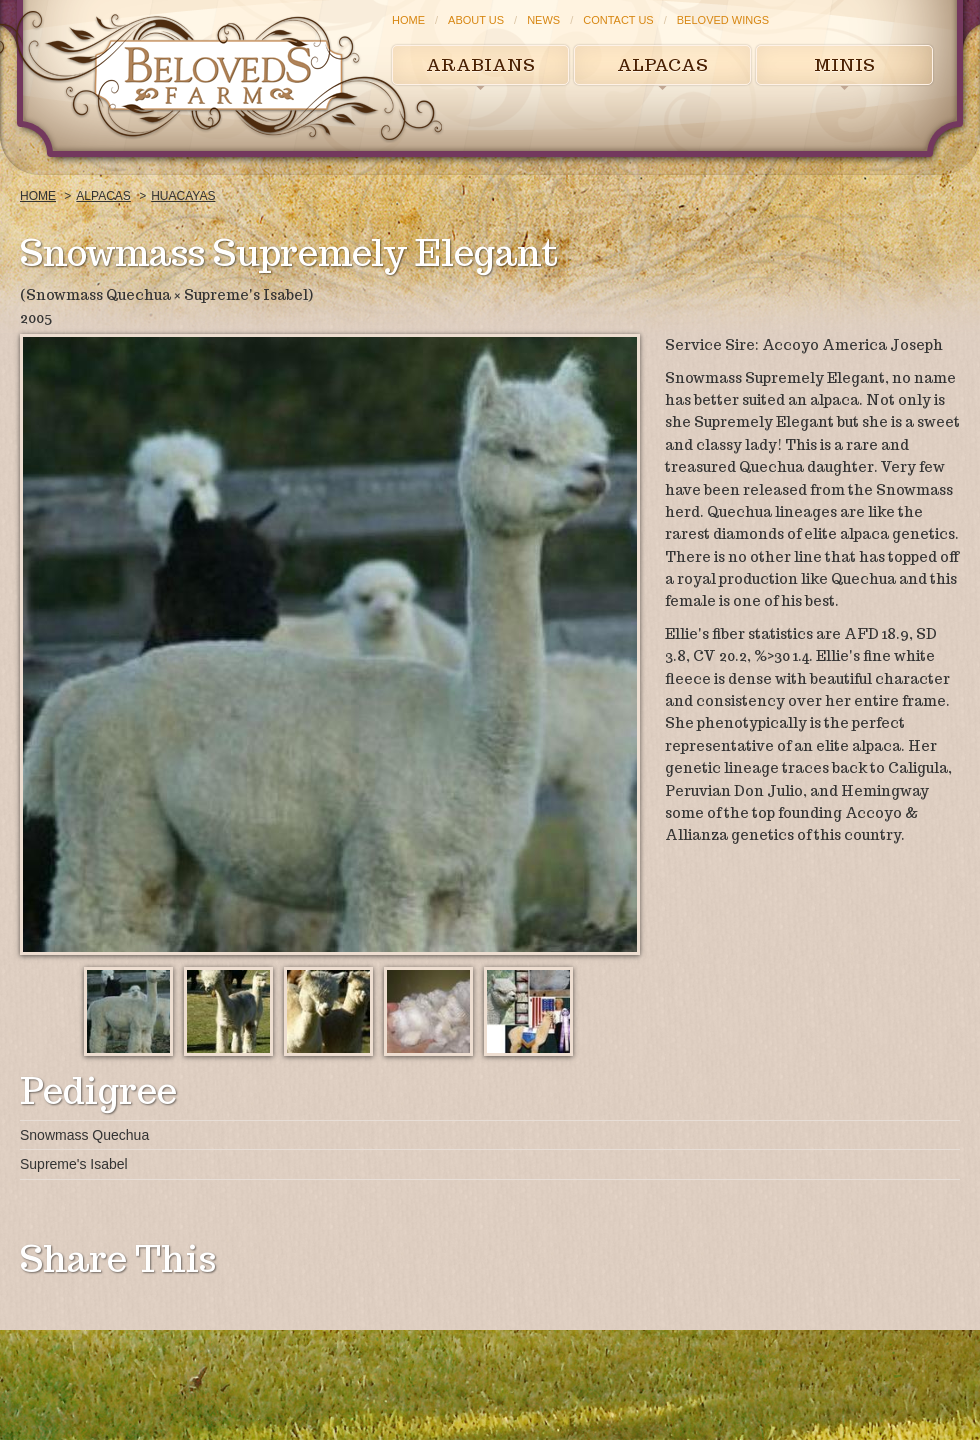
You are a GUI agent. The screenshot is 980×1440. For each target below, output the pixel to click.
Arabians (480, 65)
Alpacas (662, 65)
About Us (476, 20)
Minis (844, 65)
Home (408, 20)
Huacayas (183, 196)
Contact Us (618, 20)
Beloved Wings (723, 20)
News (543, 20)
